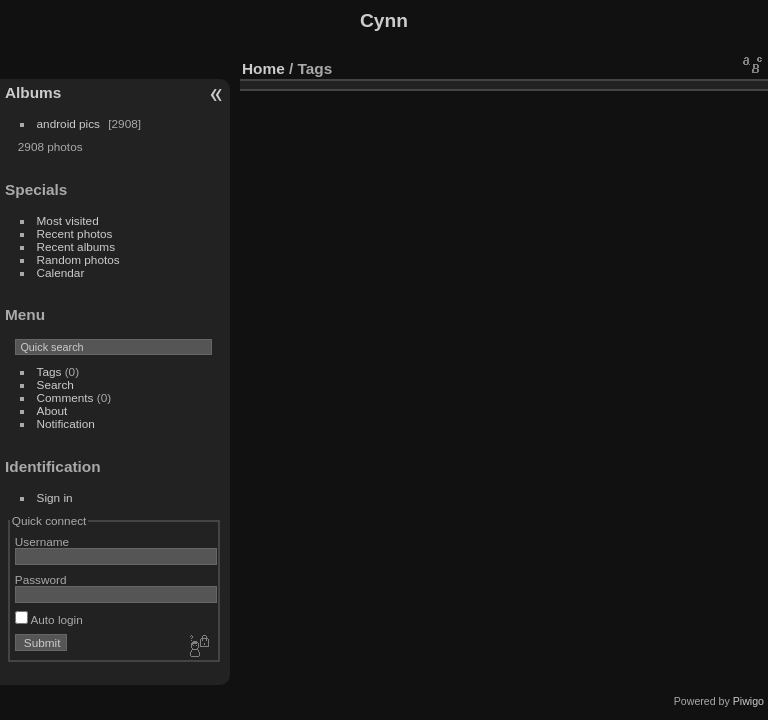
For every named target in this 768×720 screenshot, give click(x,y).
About (52, 410)
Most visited (68, 220)
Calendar (61, 272)
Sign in (55, 497)
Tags (49, 371)
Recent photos (75, 233)
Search (55, 384)
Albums (33, 92)
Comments (65, 397)
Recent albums (76, 246)
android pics (68, 123)
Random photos (78, 259)
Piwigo (748, 701)
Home (263, 68)
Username (42, 541)
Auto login (49, 619)
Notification (66, 423)
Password (41, 579)
